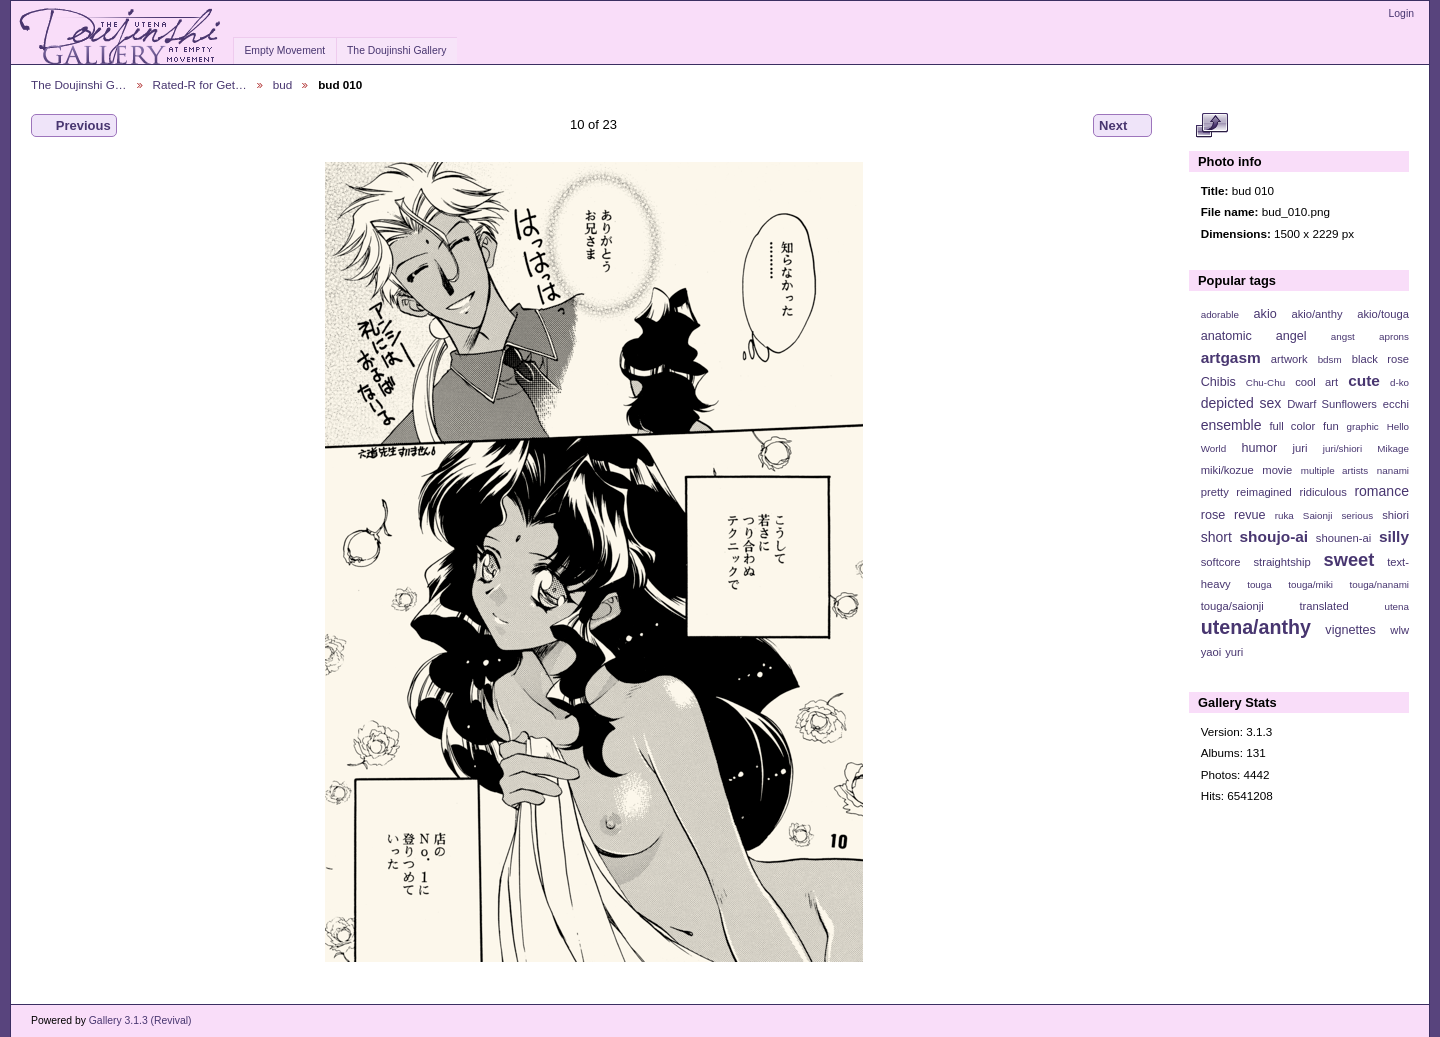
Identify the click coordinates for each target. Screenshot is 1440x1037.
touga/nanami (1379, 584)
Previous (74, 126)
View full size (1211, 126)
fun (1331, 426)
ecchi (1396, 404)
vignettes (1350, 630)
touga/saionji (1232, 606)
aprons (1394, 336)
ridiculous (1322, 492)
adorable (1220, 314)
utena (1396, 606)
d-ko (1399, 382)
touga (1259, 584)
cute (1364, 380)
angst (1343, 336)
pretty (1215, 492)
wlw (1399, 630)
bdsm (1330, 359)
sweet (1349, 559)
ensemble (1231, 425)
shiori (1395, 515)
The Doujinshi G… (79, 84)
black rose (1380, 359)
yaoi (1211, 652)
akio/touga (1383, 314)
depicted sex (1241, 403)
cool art (1316, 382)
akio (1265, 314)
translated (1323, 606)
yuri (1234, 652)
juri (1300, 448)
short (1216, 537)
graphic (1363, 426)
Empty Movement (284, 50)
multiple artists (1334, 470)
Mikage (1393, 448)
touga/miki (1310, 584)
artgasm (1231, 357)
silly (1394, 536)
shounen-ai (1344, 538)
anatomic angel (1254, 336)
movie (1277, 470)
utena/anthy (1256, 627)
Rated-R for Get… (200, 84)
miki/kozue (1227, 470)
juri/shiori (1342, 448)
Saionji (1317, 515)
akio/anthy (1316, 314)
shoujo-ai (1274, 536)
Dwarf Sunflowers (1332, 404)
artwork (1289, 359)
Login (1401, 13)
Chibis (1218, 382)
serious (1357, 515)
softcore (1221, 562)
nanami (1393, 470)
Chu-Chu (1265, 382)
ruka (1284, 515)
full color (1292, 426)
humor (1259, 448)
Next (1122, 126)
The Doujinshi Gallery (396, 50)
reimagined (1264, 492)
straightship (1281, 562)
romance (1381, 491)
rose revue (1233, 515)
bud (283, 84)
